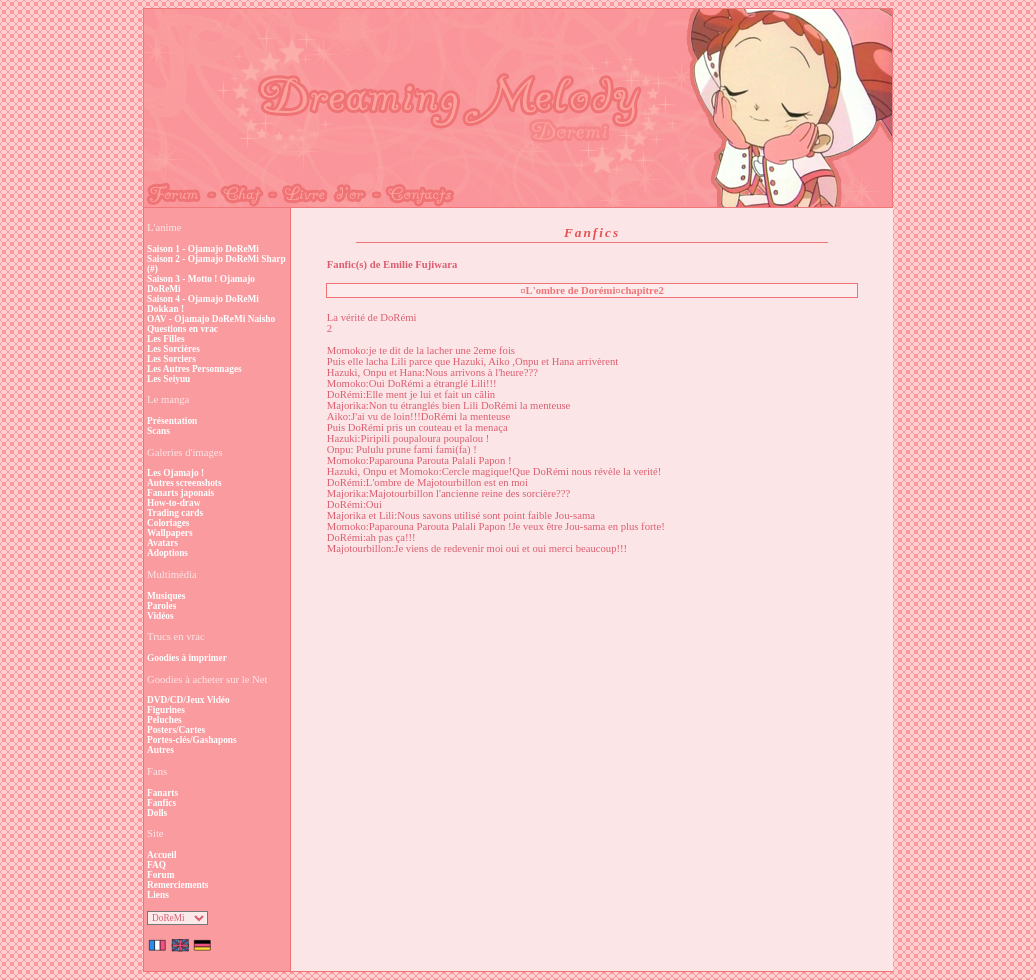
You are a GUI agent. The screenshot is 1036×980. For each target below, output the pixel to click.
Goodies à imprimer (187, 658)
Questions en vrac (182, 329)
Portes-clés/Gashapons (192, 740)
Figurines (166, 710)
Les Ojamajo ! (175, 473)
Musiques (166, 596)
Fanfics (161, 803)
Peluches (164, 720)
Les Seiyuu (168, 379)
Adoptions (167, 553)
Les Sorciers (171, 359)
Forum (160, 875)
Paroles (161, 606)
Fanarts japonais (180, 493)
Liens (158, 895)
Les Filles (166, 339)
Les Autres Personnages (194, 369)
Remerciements (177, 885)
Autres (160, 750)
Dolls (157, 813)
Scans (158, 431)
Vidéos (160, 616)
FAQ (156, 865)
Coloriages (168, 523)
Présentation (172, 421)
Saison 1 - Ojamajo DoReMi (203, 249)
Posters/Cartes (176, 730)
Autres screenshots (184, 483)
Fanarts (162, 793)
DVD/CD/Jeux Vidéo (188, 700)
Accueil (162, 855)
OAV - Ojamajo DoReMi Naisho (211, 319)
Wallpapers (170, 533)
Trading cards (175, 513)
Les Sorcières (173, 349)
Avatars (162, 543)
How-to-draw (173, 503)
